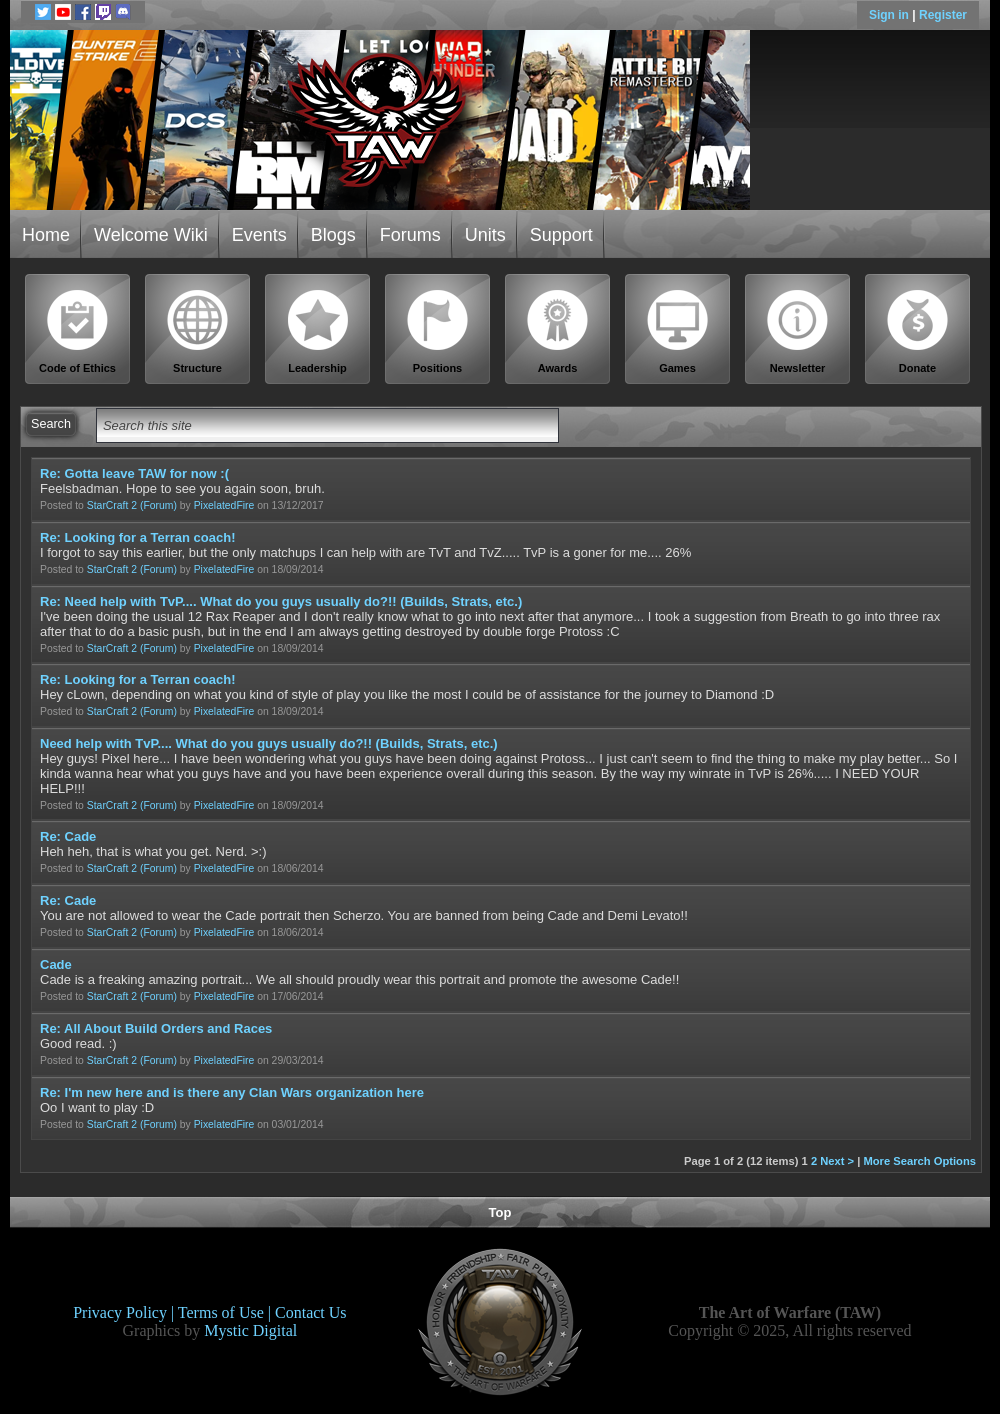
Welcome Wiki (151, 235)
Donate (918, 331)
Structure (198, 331)
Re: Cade (68, 836)
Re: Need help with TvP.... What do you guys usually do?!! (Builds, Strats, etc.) (281, 601)
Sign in (890, 15)
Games (678, 331)
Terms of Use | (226, 1312)
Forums (410, 235)
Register (943, 15)
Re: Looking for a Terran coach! (138, 537)
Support (561, 235)
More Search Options (919, 1161)
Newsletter (798, 331)
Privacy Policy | (125, 1312)
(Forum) (158, 505)
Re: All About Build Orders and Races (156, 1028)
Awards (558, 331)
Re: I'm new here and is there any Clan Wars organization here (232, 1092)
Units (485, 235)
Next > (837, 1161)
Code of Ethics (78, 331)
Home (46, 235)
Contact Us (311, 1312)
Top (500, 1212)
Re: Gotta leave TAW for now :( (134, 473)
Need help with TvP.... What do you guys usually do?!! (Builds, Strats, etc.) (269, 743)
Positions (438, 331)
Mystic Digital (250, 1330)
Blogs (333, 235)
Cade (56, 964)
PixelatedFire (224, 505)
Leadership (318, 331)
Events (259, 235)
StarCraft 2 (112, 505)
